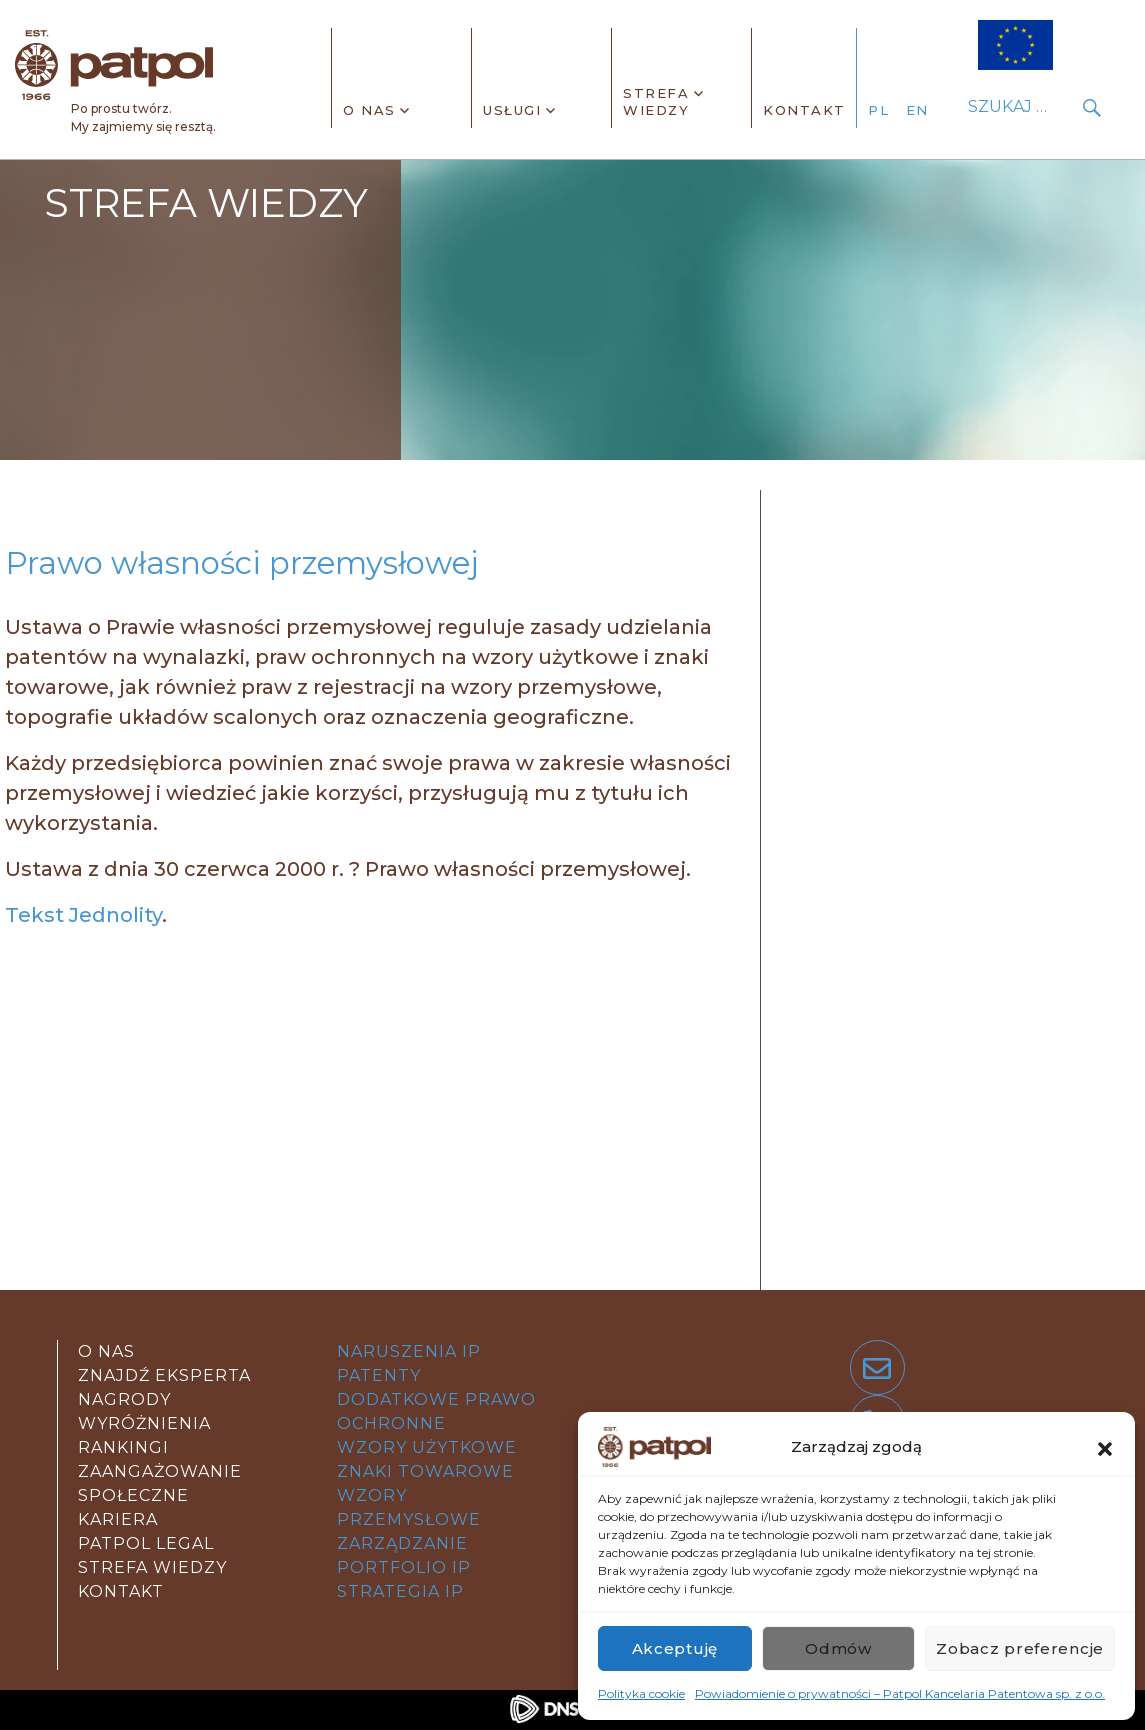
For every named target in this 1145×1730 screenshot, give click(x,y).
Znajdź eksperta (164, 1375)
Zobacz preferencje (1020, 1648)
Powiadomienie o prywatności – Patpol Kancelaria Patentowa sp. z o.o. (900, 1693)
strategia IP (400, 1591)
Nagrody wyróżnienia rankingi (144, 1423)
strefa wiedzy (152, 1567)
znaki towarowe (425, 1471)
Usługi (512, 110)
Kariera (118, 1519)
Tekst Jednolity (83, 915)
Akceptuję (675, 1648)
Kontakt (804, 110)
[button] (1105, 1447)
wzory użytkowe (427, 1447)
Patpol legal (146, 1543)
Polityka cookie (641, 1693)
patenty (379, 1375)
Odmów (838, 1648)
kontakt (121, 1591)
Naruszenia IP (409, 1351)
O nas (369, 110)
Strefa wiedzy (656, 101)
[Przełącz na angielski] (923, 111)
